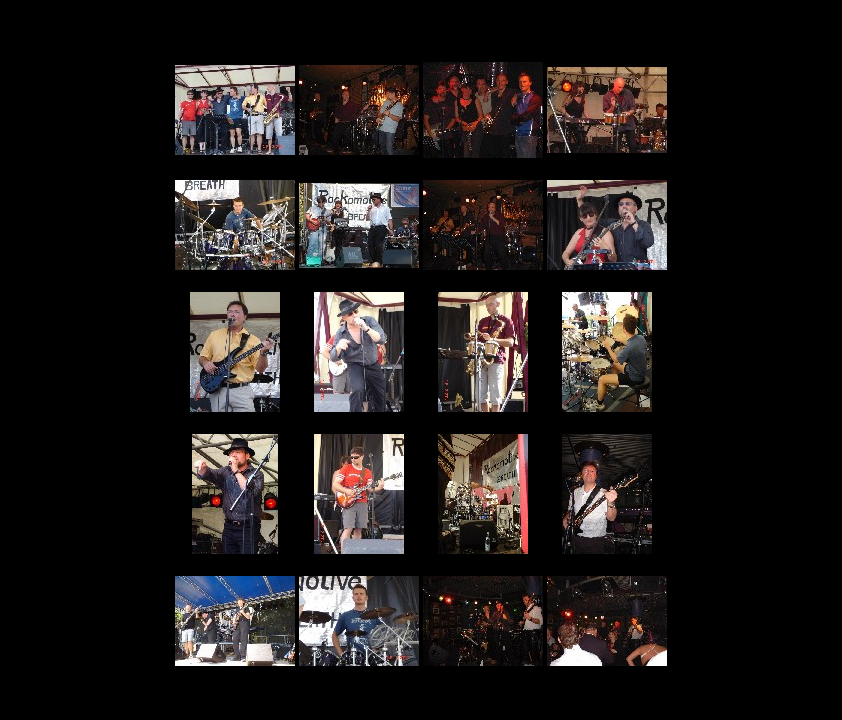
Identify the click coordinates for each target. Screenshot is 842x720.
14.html (359, 555)
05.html (235, 271)
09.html (235, 413)
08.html (607, 271)
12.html (607, 413)
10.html (359, 413)
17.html (235, 667)
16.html (607, 555)
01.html (235, 156)
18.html (359, 667)
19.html (483, 667)
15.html (483, 555)
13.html (235, 555)
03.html (483, 159)
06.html (359, 269)
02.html (359, 156)
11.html (483, 413)
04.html (607, 154)
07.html (483, 271)
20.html (607, 667)
